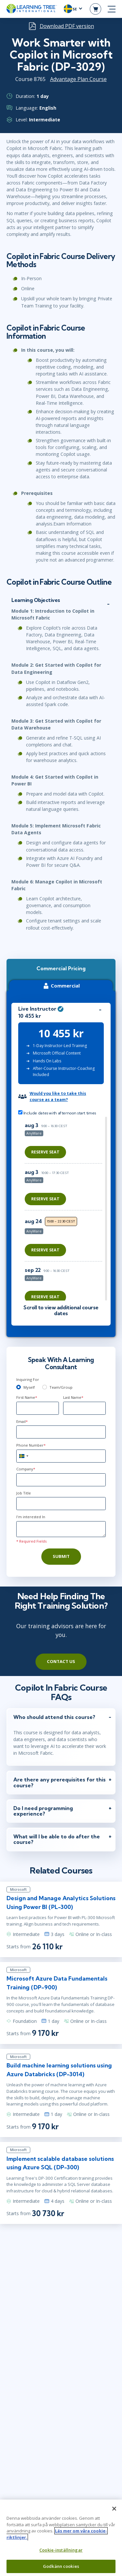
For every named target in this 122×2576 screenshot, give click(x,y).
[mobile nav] (111, 9)
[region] (65, 1209)
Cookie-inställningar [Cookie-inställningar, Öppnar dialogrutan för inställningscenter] (61, 2550)
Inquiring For (27, 1379)
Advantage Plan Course (78, 79)
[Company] (61, 1479)
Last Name (73, 1397)
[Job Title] (61, 1503)
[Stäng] (114, 2508)
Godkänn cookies (61, 2566)
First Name (26, 1397)
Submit (61, 1556)
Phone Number (31, 1445)
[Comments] (61, 1529)
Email (22, 1421)
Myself (29, 1387)
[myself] (18, 1387)
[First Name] (37, 1408)
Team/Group (61, 1387)
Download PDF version (67, 26)
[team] (44, 1387)
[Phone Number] (61, 1456)
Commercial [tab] (61, 986)
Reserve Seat (45, 1152)
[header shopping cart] (95, 9)
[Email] (61, 1431)
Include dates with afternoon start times (57, 1112)
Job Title (23, 1493)
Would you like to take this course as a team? (58, 1096)
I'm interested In (30, 1516)
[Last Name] (84, 1408)
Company (25, 1468)
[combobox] (23, 1456)
